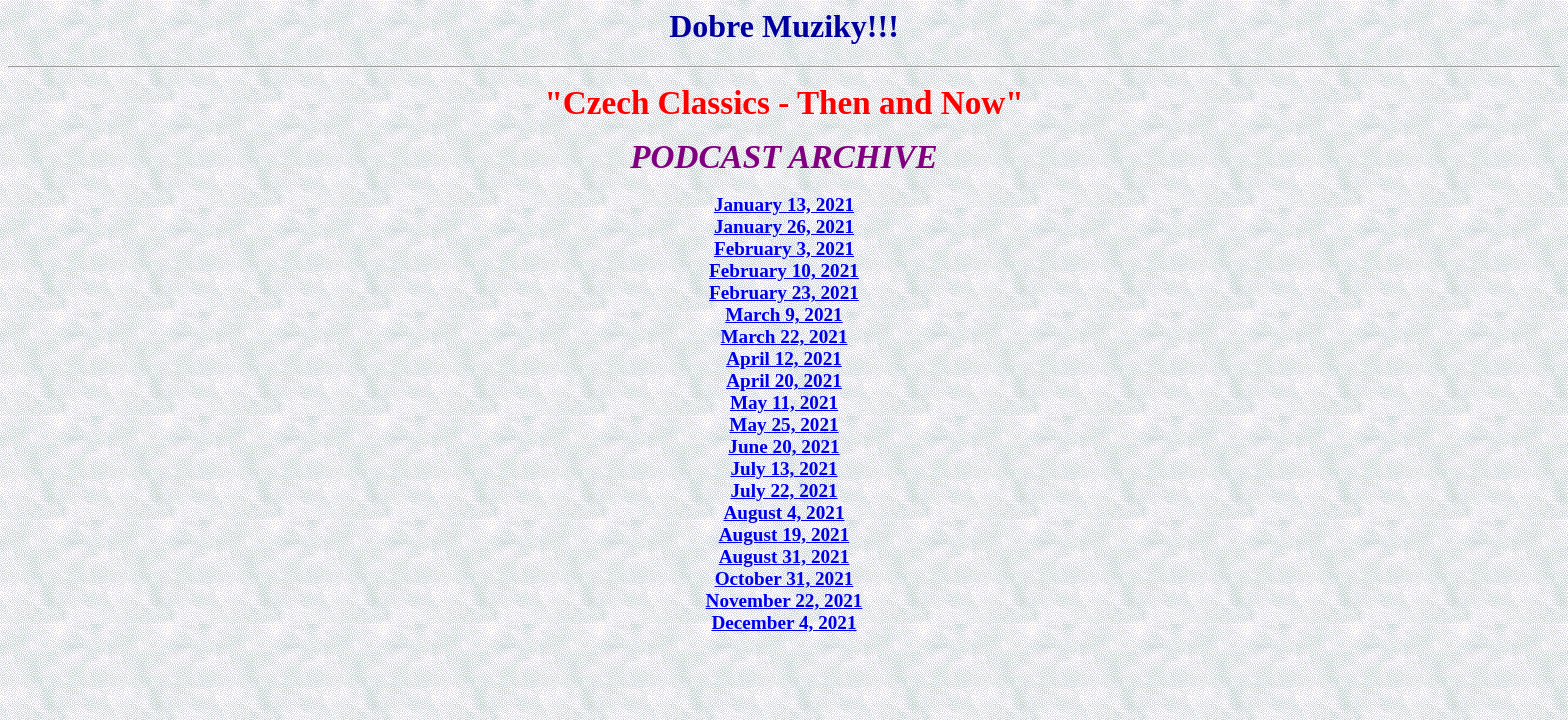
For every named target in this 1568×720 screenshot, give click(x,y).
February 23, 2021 (784, 292)
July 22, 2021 (783, 490)
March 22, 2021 (783, 336)
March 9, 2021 (783, 314)
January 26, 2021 (784, 226)
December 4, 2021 (783, 622)
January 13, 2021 (784, 204)
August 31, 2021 (784, 556)
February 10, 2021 (784, 270)
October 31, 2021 (784, 578)
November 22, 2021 (784, 600)
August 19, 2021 (784, 534)
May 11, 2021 (784, 402)
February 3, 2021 (784, 248)
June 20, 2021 (783, 446)
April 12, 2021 (784, 358)
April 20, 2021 (784, 380)
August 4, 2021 (783, 512)
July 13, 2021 (783, 468)
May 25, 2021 (783, 424)
